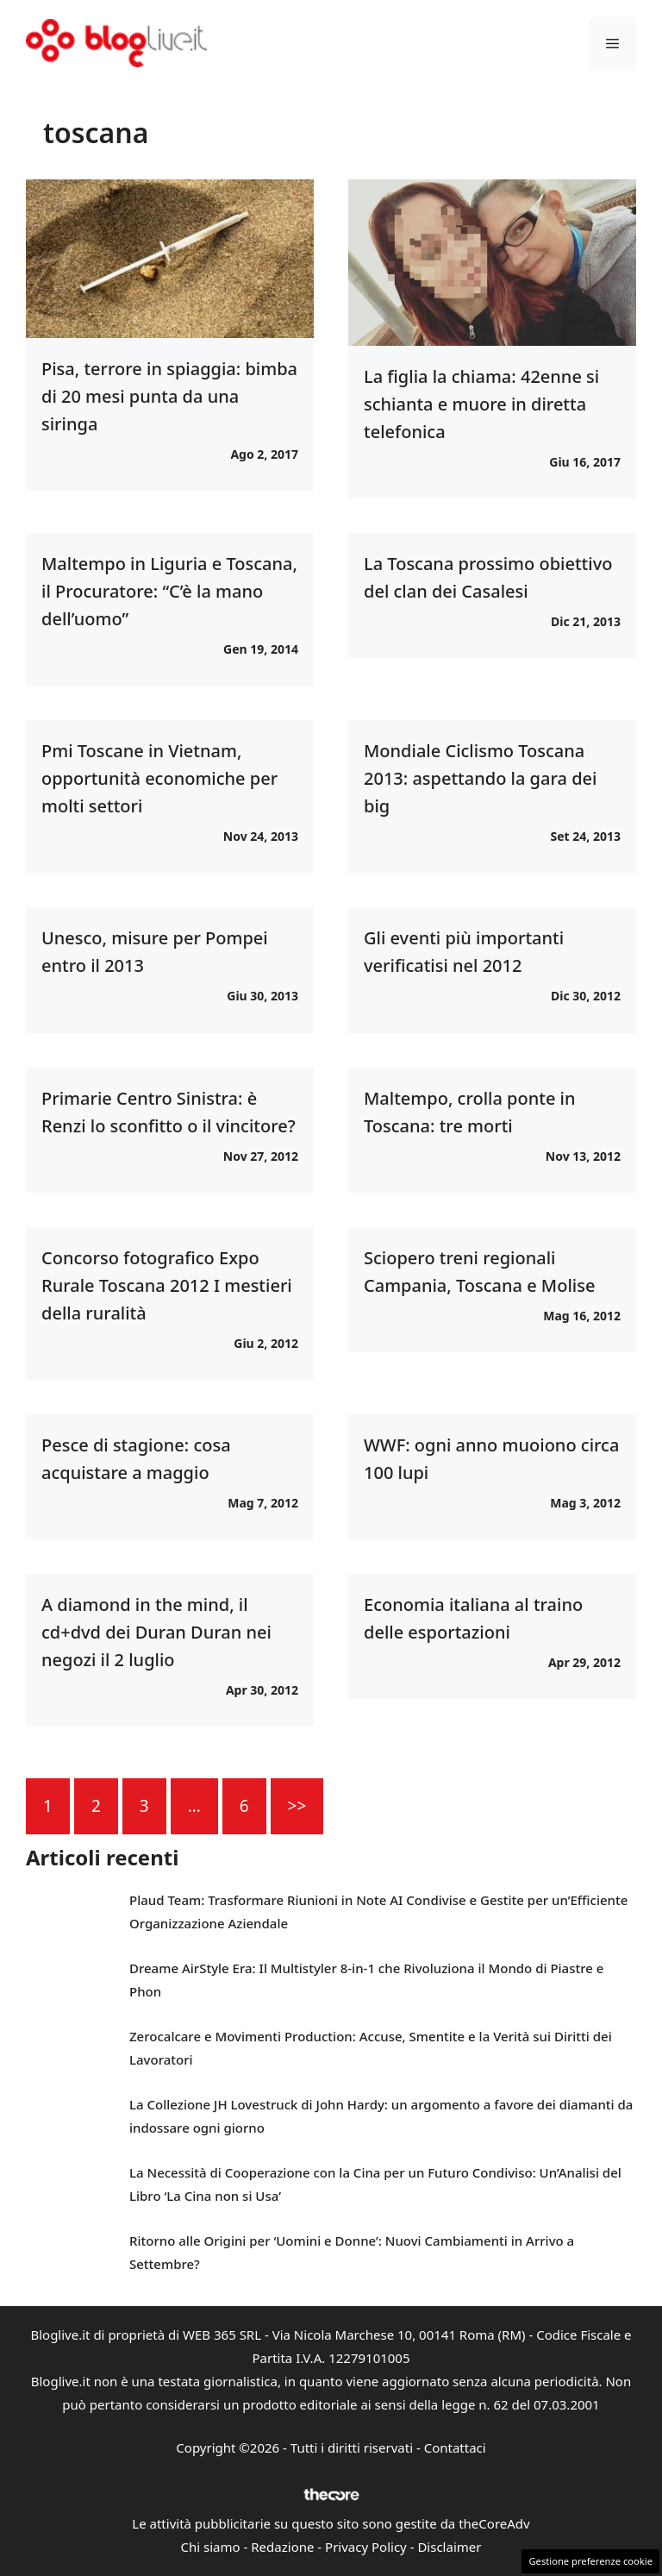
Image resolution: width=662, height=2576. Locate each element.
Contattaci (455, 2447)
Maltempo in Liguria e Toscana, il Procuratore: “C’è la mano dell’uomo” (169, 591)
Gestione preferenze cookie (590, 2560)
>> (297, 1806)
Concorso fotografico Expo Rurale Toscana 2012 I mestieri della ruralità (166, 1285)
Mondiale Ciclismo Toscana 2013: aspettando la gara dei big (480, 778)
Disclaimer (449, 2546)
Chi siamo (210, 2546)
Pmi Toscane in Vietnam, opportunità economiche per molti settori (159, 778)
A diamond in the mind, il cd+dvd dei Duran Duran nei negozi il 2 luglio (156, 1632)
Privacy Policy (366, 2546)
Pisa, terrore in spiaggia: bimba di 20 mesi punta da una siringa (169, 396)
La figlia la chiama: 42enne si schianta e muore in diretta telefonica (481, 404)
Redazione (282, 2546)
